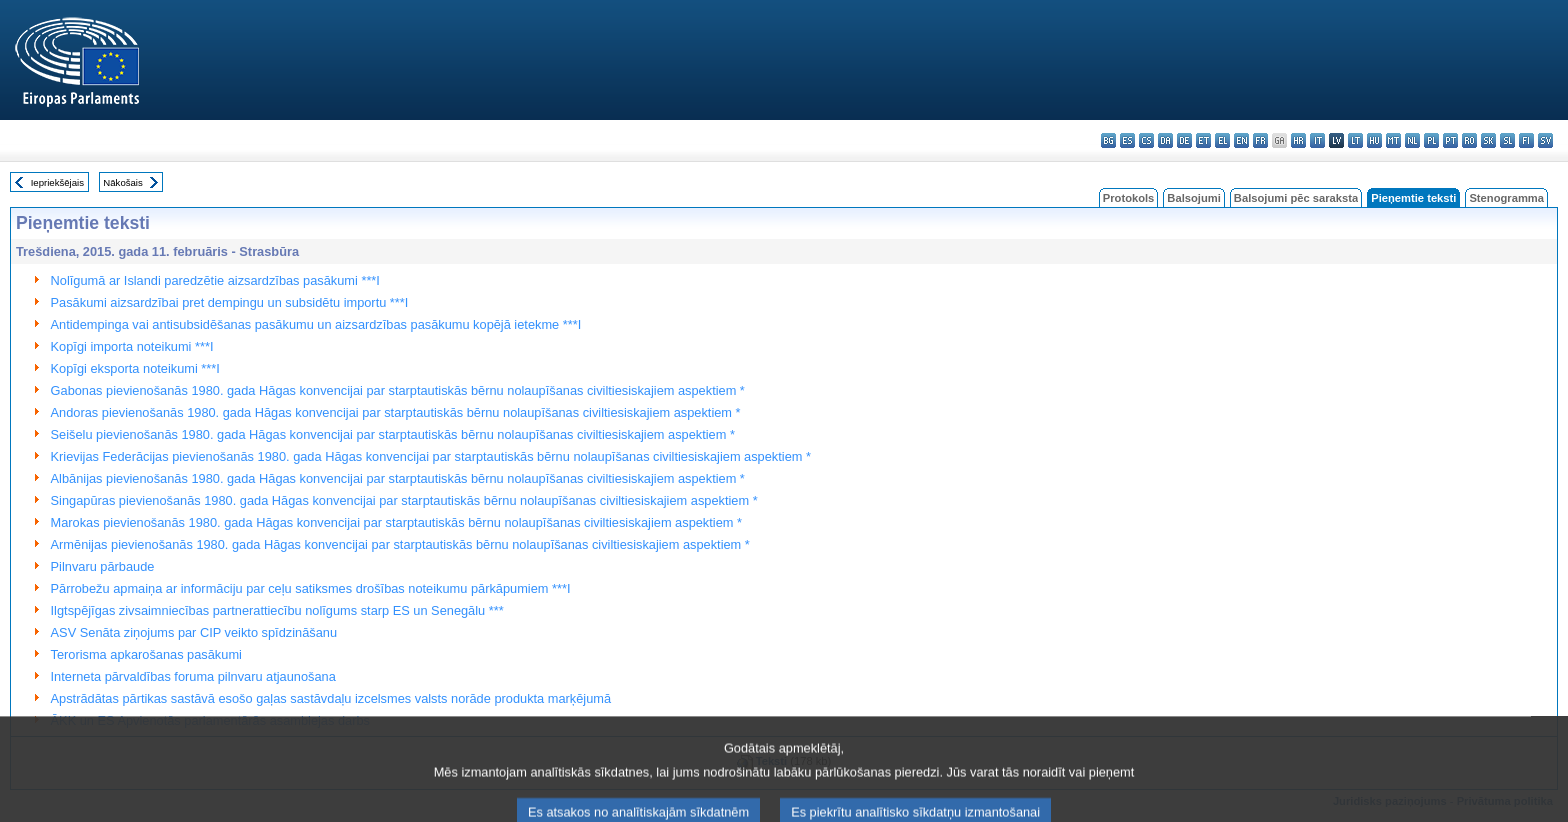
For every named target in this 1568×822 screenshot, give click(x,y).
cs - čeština (1146, 140)
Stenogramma (1506, 198)
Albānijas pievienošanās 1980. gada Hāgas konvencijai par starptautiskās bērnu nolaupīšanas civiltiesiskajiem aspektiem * (398, 478)
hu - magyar (1374, 140)
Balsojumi (1193, 198)
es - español (1127, 140)
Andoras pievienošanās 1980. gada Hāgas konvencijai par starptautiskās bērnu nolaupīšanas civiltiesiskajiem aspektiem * (396, 412)
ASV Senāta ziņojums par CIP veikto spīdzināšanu (194, 632)
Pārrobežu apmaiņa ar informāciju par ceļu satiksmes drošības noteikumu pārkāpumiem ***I (311, 588)
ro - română (1469, 140)
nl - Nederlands (1412, 140)
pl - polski (1431, 140)
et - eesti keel (1203, 140)
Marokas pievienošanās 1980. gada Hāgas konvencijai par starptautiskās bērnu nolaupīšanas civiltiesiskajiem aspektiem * (396, 522)
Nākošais (122, 182)
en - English (1241, 140)
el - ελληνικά (1222, 140)
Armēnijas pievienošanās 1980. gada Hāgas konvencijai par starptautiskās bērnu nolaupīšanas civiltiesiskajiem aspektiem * (400, 544)
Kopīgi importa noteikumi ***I (132, 346)
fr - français (1260, 140)
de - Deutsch (1184, 140)
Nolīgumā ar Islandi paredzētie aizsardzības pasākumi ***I (215, 280)
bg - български (1108, 140)
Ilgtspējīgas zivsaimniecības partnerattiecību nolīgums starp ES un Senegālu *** (277, 610)
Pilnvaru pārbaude (103, 566)
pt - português (1450, 140)
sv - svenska (1545, 140)
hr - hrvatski (1298, 140)
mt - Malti (1393, 140)
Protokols (1129, 198)
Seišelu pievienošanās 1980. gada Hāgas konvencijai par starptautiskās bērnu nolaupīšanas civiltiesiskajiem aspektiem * (393, 434)
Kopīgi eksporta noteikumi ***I (135, 368)
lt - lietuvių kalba (1355, 140)
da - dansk (1165, 140)
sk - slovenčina (1488, 140)
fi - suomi (1526, 140)
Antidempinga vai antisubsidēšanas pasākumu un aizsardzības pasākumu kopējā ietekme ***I (316, 324)
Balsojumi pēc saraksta (1296, 198)
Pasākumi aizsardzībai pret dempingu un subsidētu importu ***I (230, 302)
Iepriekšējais (57, 182)
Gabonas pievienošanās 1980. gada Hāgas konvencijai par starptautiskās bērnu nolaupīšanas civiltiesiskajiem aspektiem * (398, 390)
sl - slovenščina (1507, 140)
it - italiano (1317, 140)
